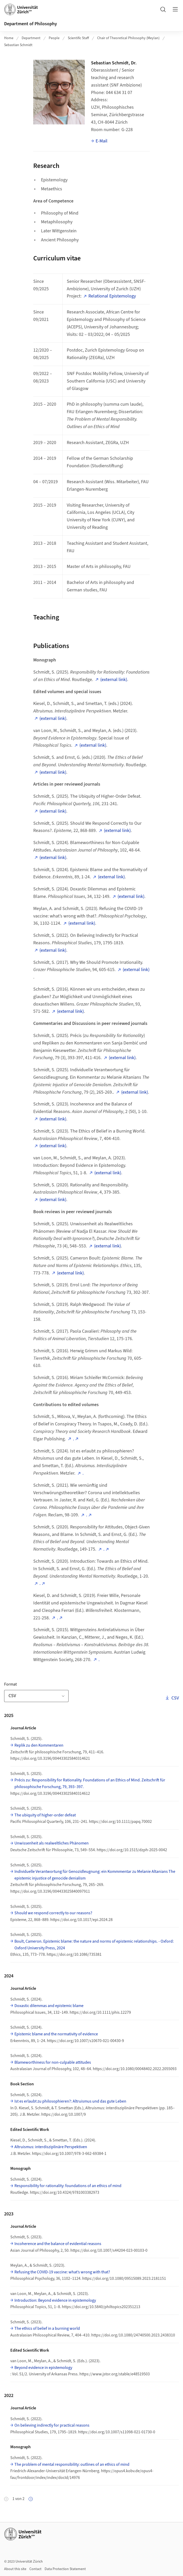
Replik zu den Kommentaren (38, 1745)
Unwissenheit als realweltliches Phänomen (51, 1843)
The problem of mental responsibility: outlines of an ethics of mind (71, 2464)
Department (31, 38)
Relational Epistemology (112, 296)
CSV (174, 1698)
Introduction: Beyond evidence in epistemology (55, 2300)
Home (8, 38)
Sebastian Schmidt (18, 45)
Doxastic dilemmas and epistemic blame (49, 2006)
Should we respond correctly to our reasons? (53, 1913)
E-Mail (101, 141)
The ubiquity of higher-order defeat (45, 1815)
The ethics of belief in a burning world (47, 2328)
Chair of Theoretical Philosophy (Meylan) (128, 38)
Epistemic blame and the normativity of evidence (56, 2034)
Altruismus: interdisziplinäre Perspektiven (50, 2147)
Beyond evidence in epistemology (43, 2367)
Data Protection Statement (65, 2569)
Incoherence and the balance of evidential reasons (57, 2244)
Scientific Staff (78, 38)
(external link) (113, 679)
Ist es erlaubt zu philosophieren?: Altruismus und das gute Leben (70, 2101)
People (54, 38)
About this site (15, 2569)
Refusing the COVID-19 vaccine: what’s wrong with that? (62, 2272)
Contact (35, 2569)
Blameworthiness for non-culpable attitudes (52, 2062)
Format (26, 1684)
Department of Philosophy (30, 24)
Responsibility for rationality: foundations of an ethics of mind (67, 2186)
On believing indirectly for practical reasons (51, 2425)
